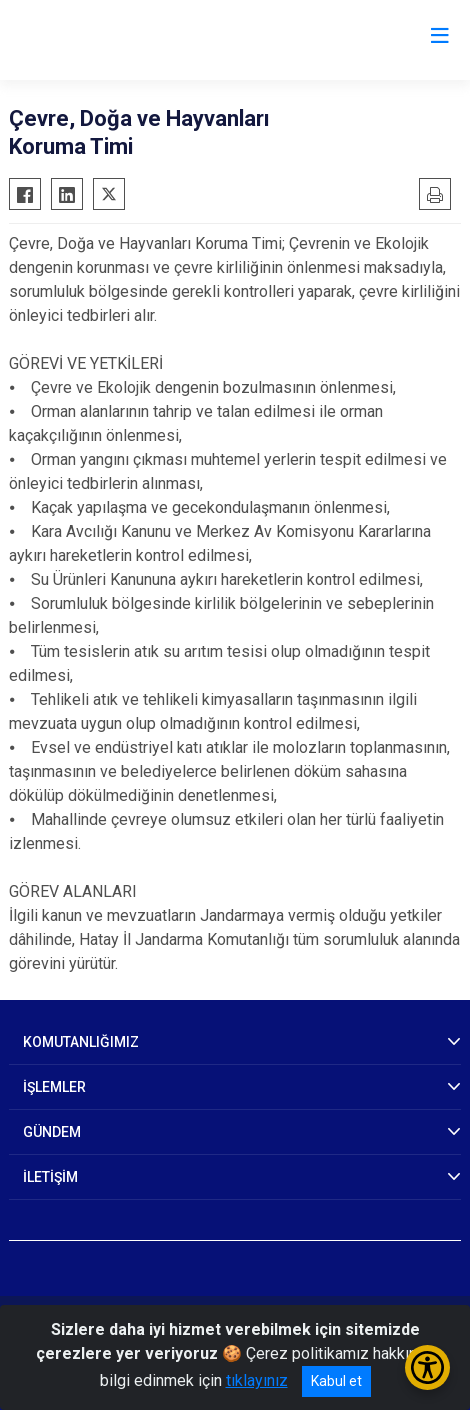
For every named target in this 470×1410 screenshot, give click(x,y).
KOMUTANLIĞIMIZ (81, 1042)
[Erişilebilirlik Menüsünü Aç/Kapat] (427, 1367)
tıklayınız (257, 1380)
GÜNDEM (52, 1132)
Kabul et (336, 1381)
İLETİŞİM (50, 1177)
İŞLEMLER (54, 1087)
